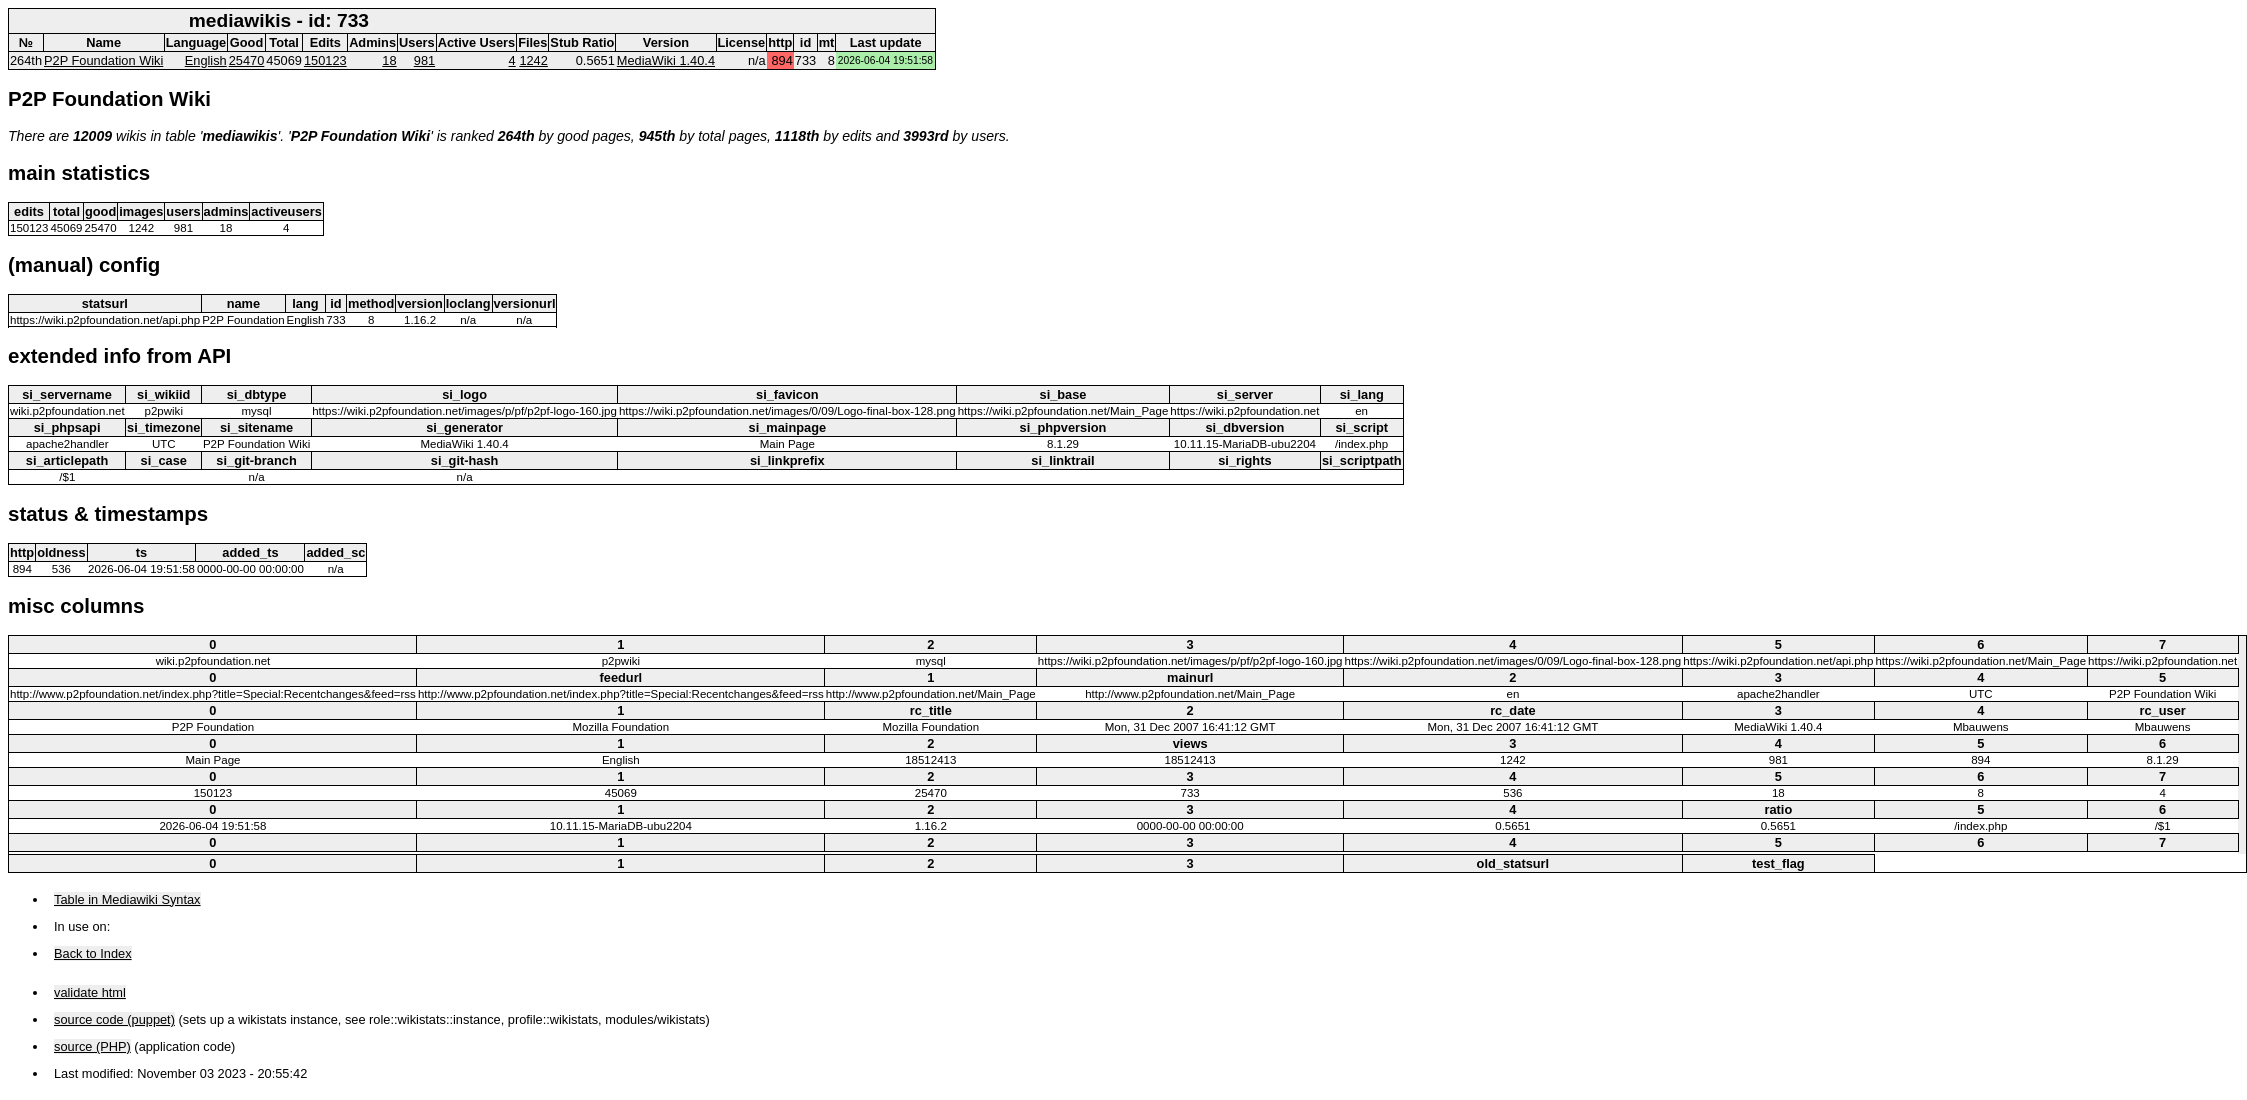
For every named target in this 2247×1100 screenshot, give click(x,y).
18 (389, 60)
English (206, 60)
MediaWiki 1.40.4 (666, 60)
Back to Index (93, 953)
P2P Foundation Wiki (103, 60)
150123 (325, 60)
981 (424, 60)
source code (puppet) (114, 1019)
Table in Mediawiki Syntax (127, 899)
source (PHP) (92, 1046)
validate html (90, 992)
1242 (533, 60)
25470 (247, 60)
